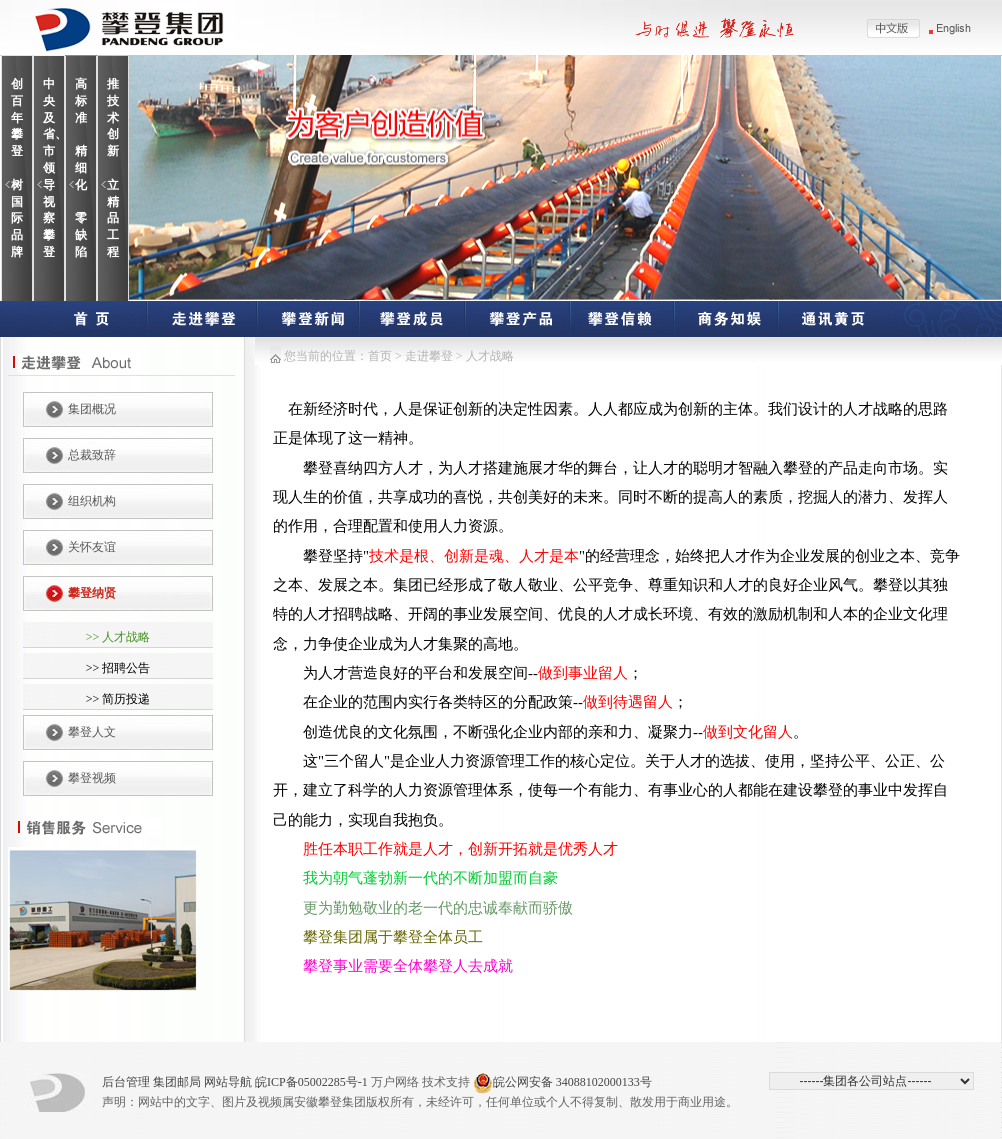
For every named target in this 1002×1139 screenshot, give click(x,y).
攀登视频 (92, 778)
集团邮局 (177, 1082)
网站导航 (228, 1082)
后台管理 (126, 1082)
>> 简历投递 (118, 699)
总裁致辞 (92, 455)
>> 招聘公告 (118, 668)
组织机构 (92, 501)
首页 (380, 356)
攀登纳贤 (92, 593)
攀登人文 (92, 732)
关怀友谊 (92, 547)
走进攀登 (430, 356)
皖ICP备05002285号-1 (311, 1082)
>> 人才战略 (118, 637)
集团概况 (92, 409)
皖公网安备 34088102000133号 (562, 1082)
